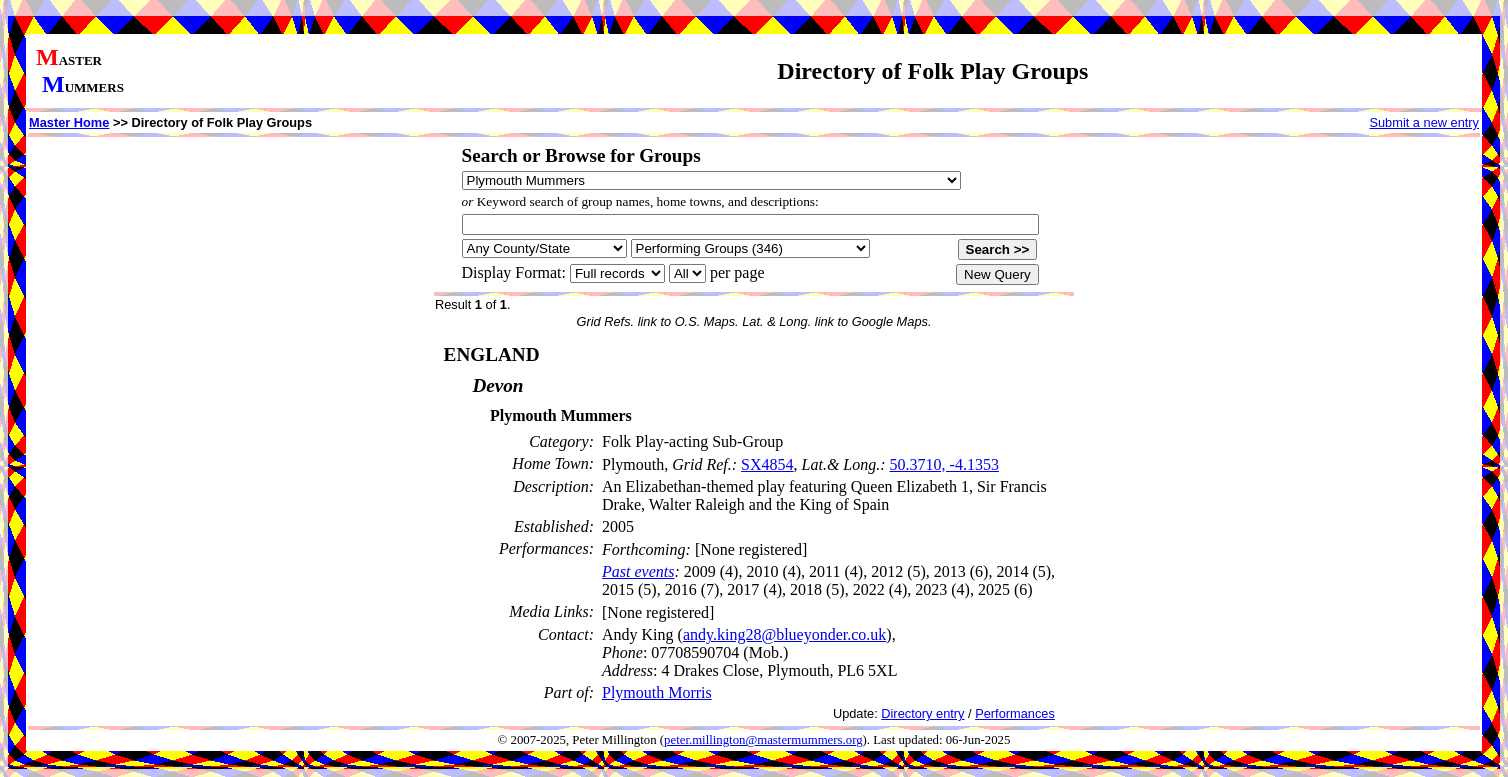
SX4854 (767, 464)
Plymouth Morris (657, 692)
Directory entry (922, 713)
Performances (1015, 713)
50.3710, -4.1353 (944, 464)
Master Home (69, 122)
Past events (638, 571)
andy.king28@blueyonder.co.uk (784, 634)
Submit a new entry (1424, 122)
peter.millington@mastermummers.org (763, 740)
